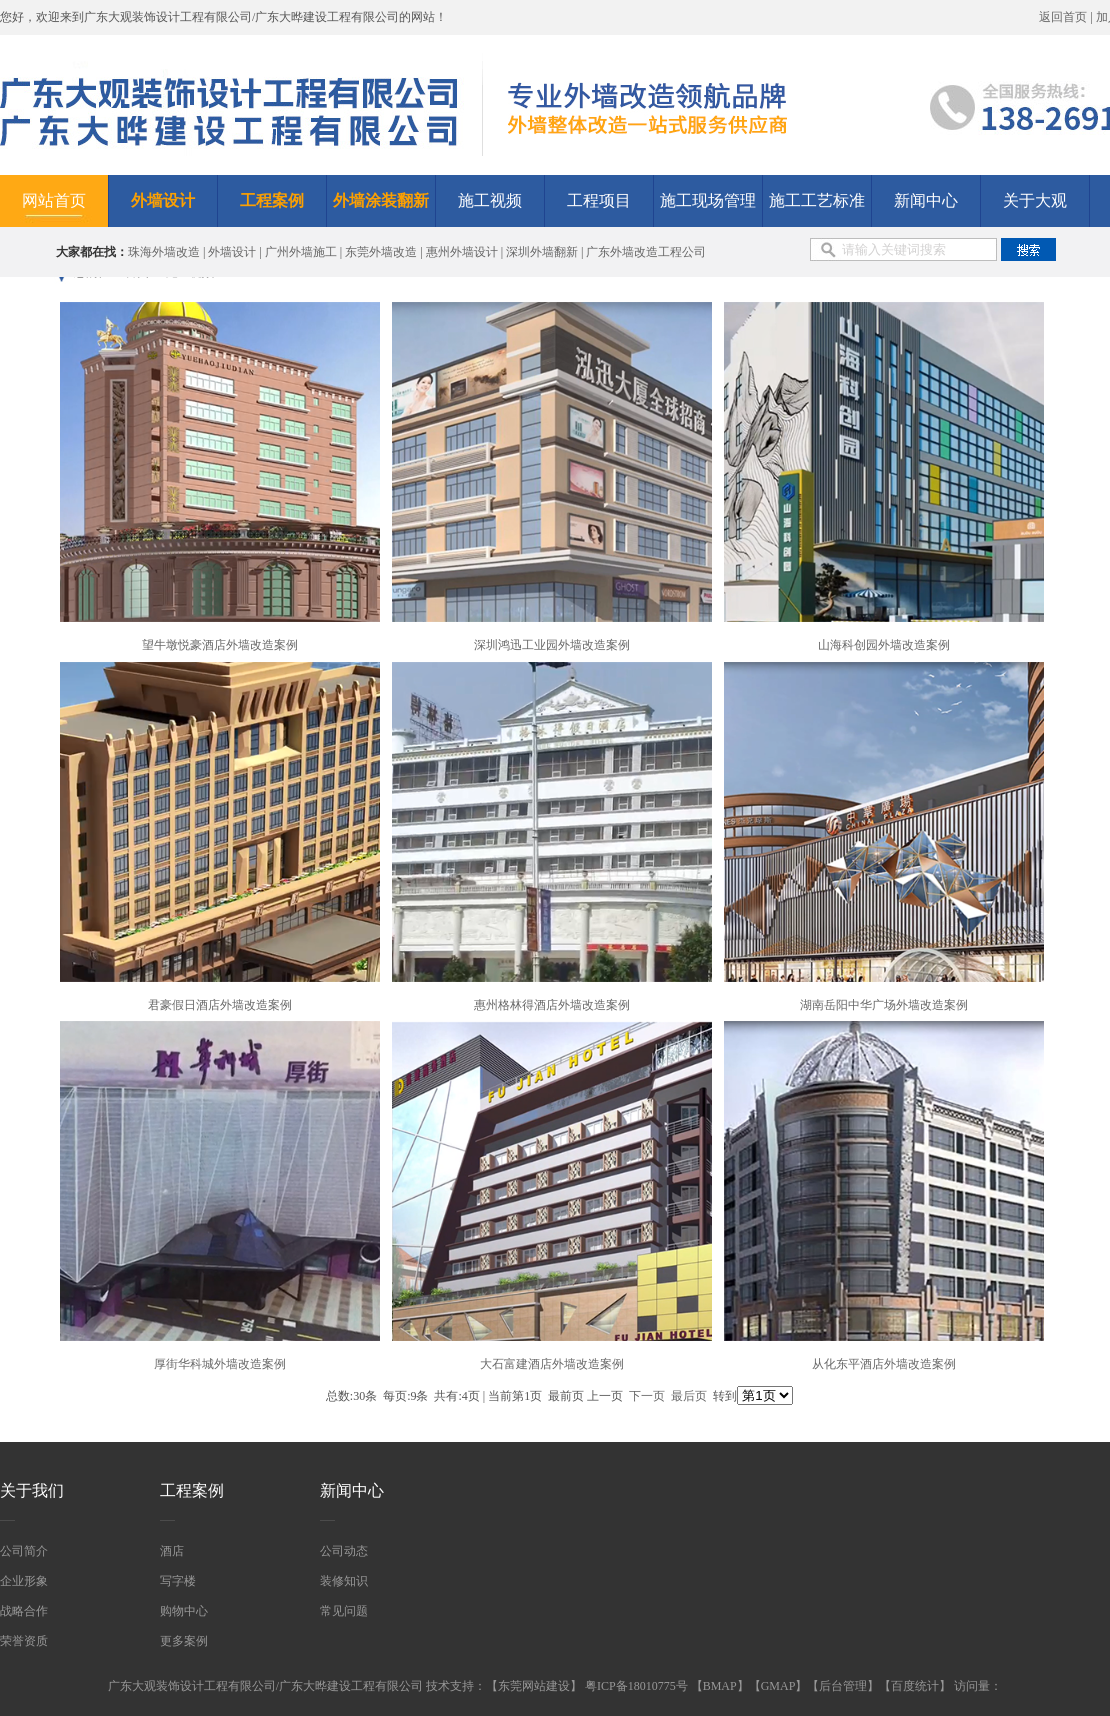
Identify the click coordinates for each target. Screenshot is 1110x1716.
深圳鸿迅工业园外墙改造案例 (552, 645)
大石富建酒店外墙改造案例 (552, 1364)
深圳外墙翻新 (542, 252)
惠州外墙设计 (462, 252)
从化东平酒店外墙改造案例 (884, 1364)
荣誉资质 (24, 1641)
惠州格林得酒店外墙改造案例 (552, 1005)
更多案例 (184, 1641)
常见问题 (344, 1611)
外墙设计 (232, 252)
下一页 (647, 1396)
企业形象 (24, 1581)
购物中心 (184, 1611)
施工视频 (490, 200)
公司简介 (24, 1551)
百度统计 (915, 1686)
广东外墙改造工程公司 (646, 252)
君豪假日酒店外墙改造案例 (220, 1005)
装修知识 (344, 1581)
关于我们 (32, 1490)
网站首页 (54, 200)
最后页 (689, 1396)
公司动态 (344, 1551)
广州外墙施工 (301, 252)
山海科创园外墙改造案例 (884, 645)
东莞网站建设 (534, 1686)
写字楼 (178, 1581)
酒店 (172, 1551)
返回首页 (1063, 17)
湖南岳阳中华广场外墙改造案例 (884, 1005)
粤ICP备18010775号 (638, 1686)
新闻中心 (926, 200)
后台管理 (843, 1686)
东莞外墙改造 (381, 252)
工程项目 (599, 200)
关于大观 (1035, 200)
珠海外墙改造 (164, 252)
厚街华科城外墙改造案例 (220, 1364)
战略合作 (24, 1611)
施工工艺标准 (817, 200)
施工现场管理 (708, 200)
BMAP (720, 1686)
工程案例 (192, 1490)
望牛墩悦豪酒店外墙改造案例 (220, 645)
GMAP (778, 1686)
